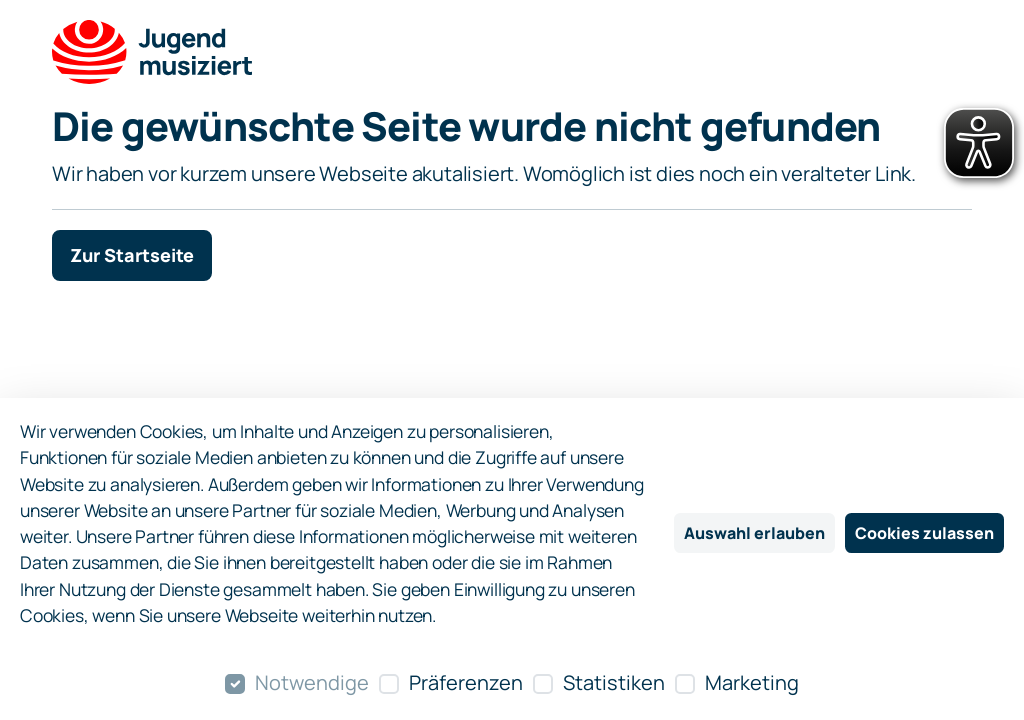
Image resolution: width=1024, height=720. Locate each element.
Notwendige (312, 682)
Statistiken (614, 682)
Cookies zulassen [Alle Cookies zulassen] (924, 533)
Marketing (752, 682)
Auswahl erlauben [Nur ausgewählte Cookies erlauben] (754, 533)
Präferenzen (466, 682)
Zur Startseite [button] (132, 255)
